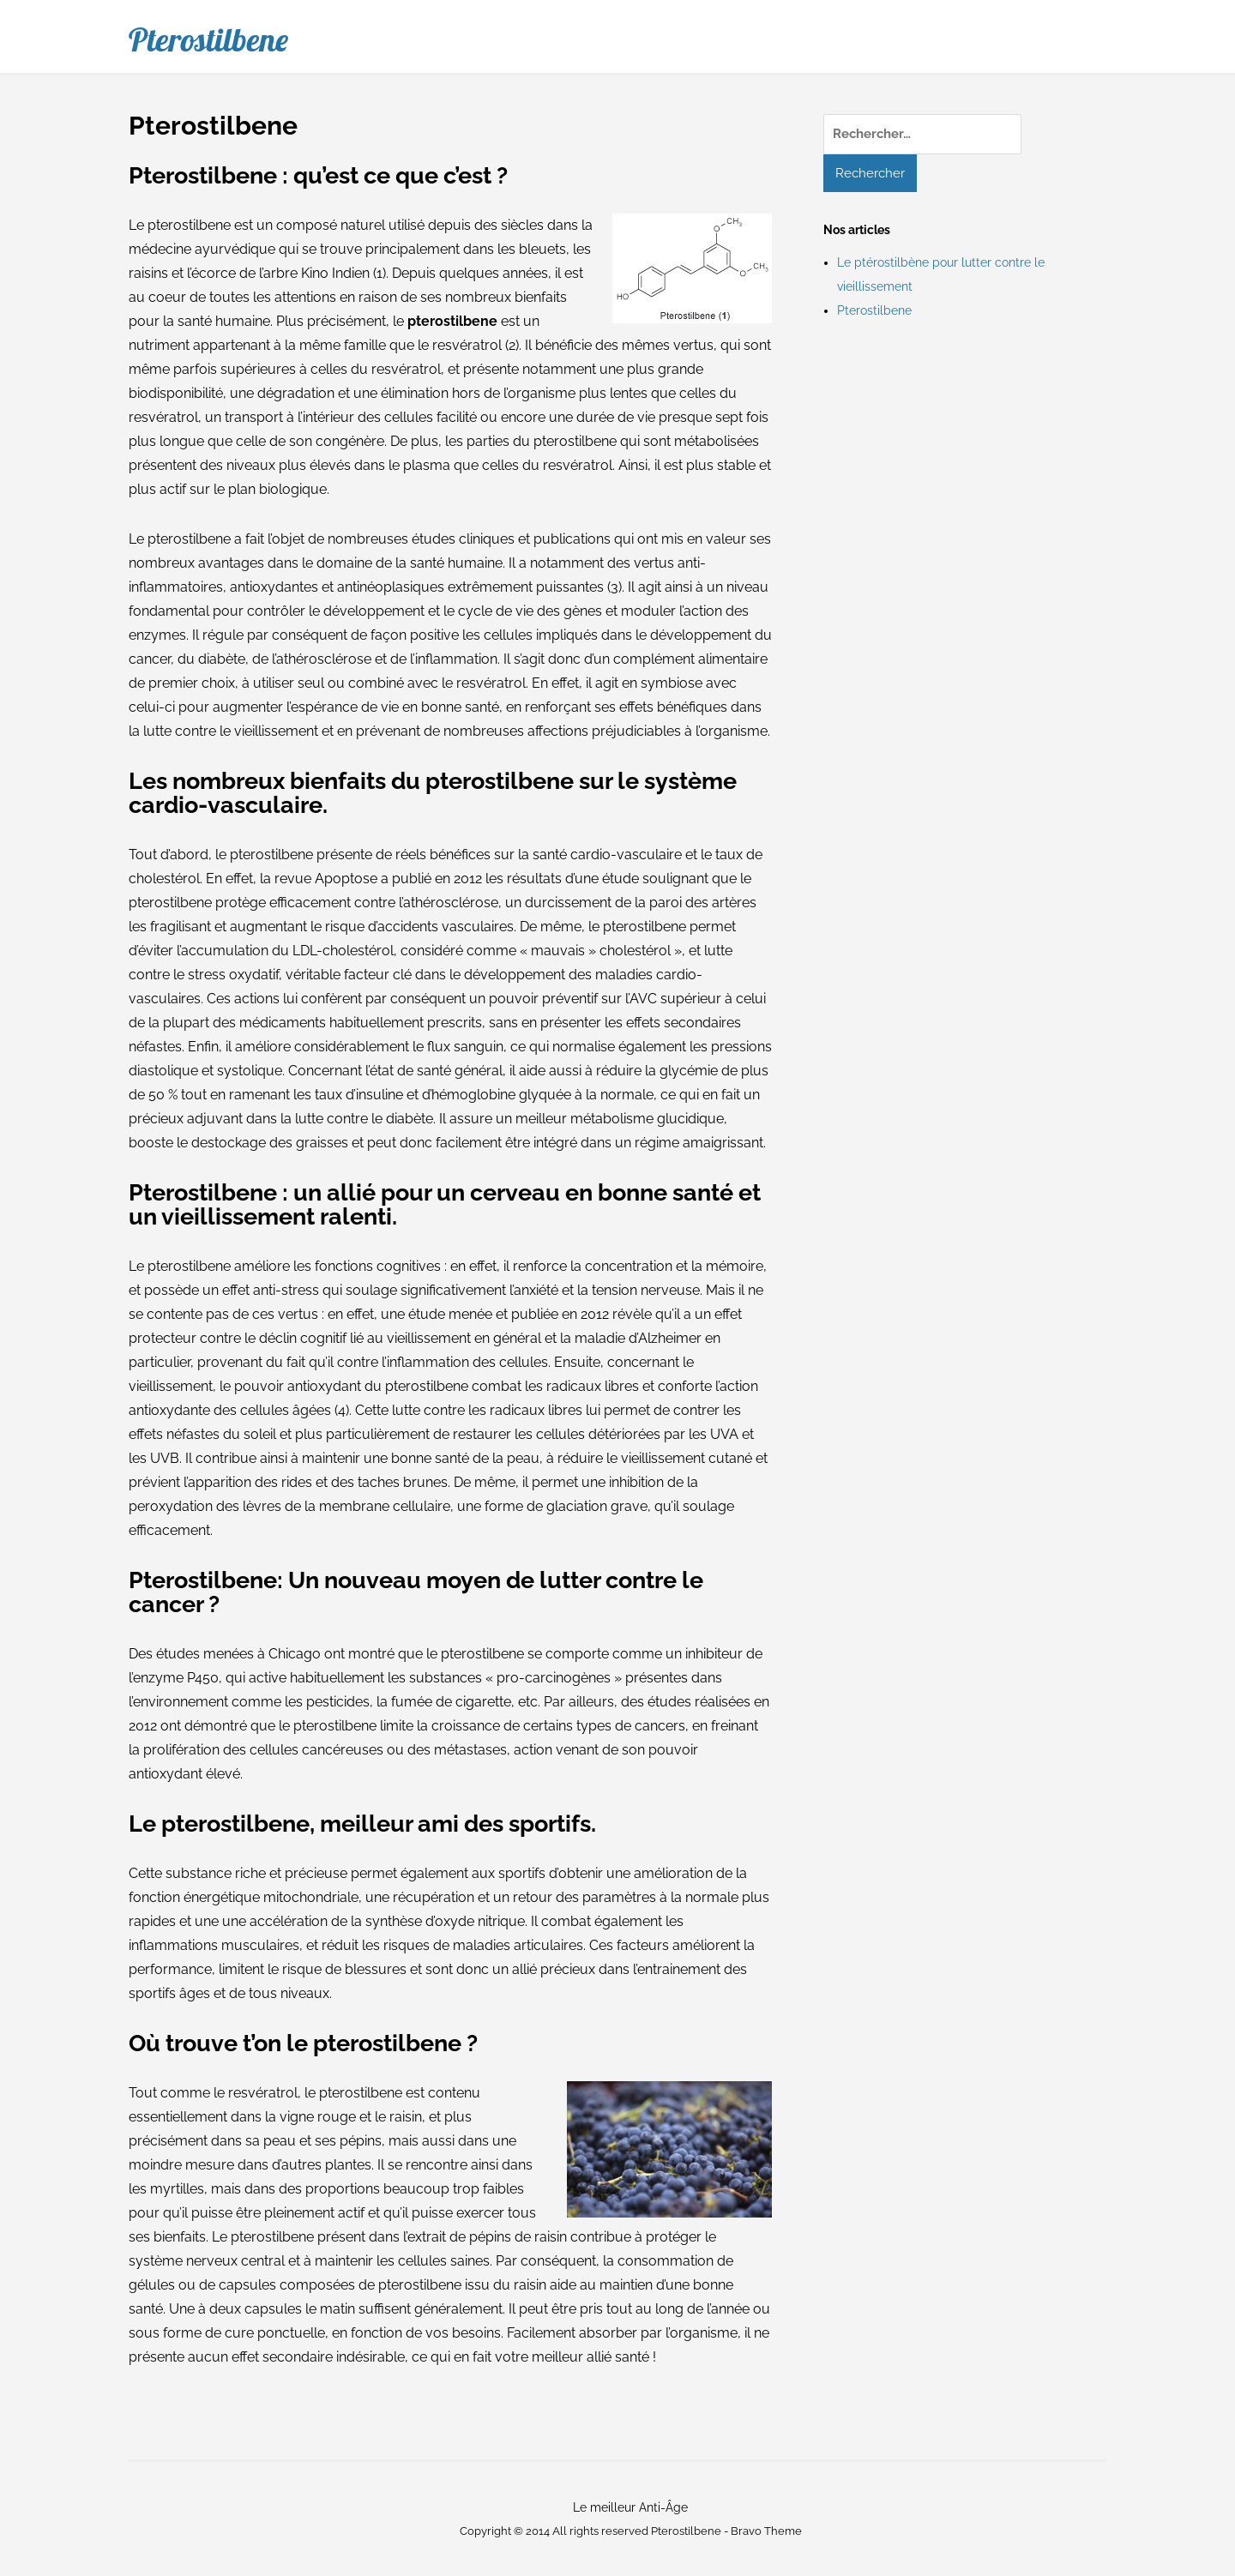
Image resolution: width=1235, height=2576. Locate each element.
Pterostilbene (208, 39)
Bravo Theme (766, 2531)
